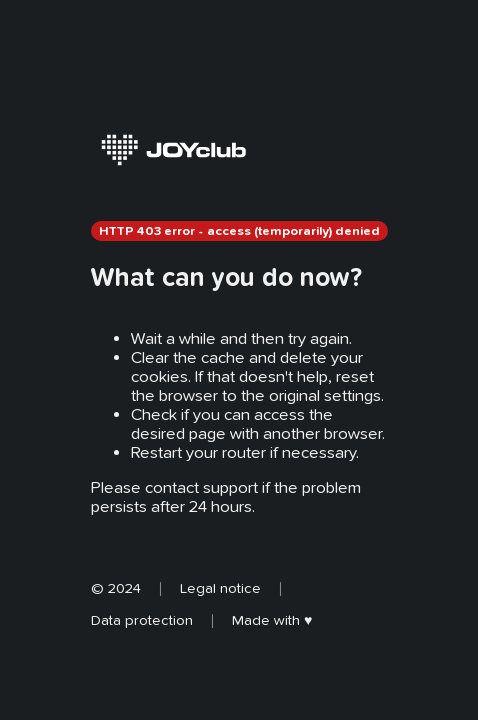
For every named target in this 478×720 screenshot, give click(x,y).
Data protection (142, 620)
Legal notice (220, 588)
